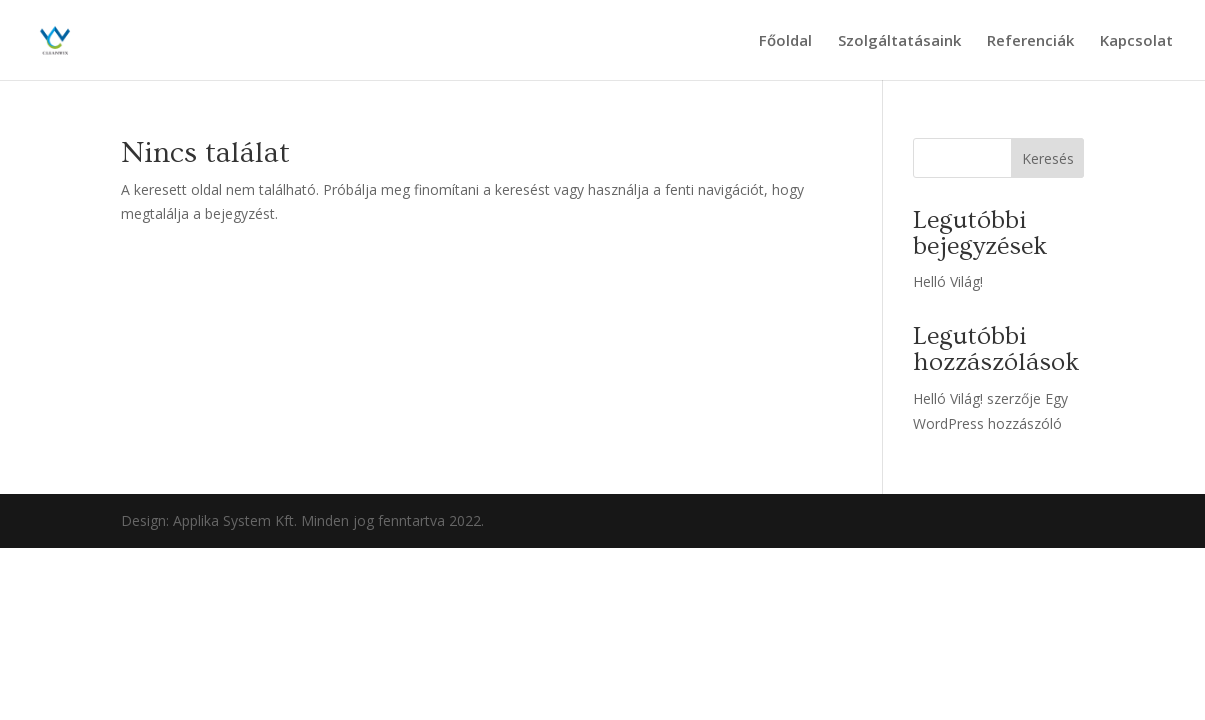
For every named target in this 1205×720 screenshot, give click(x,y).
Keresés (1048, 158)
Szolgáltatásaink (899, 41)
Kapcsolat (1136, 41)
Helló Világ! (948, 281)
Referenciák (1030, 41)
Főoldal (785, 41)
